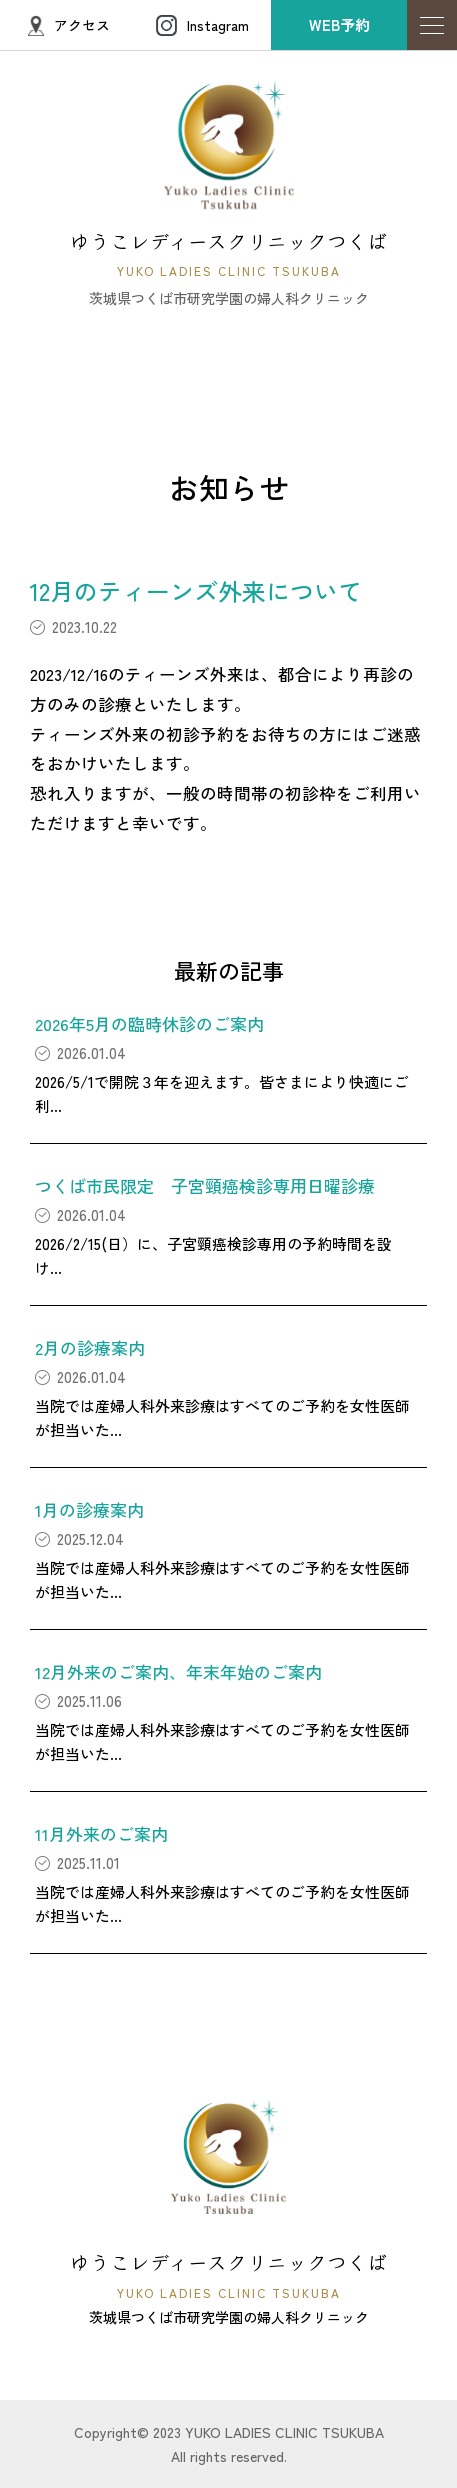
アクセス (69, 25)
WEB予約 (339, 24)
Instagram (202, 25)
